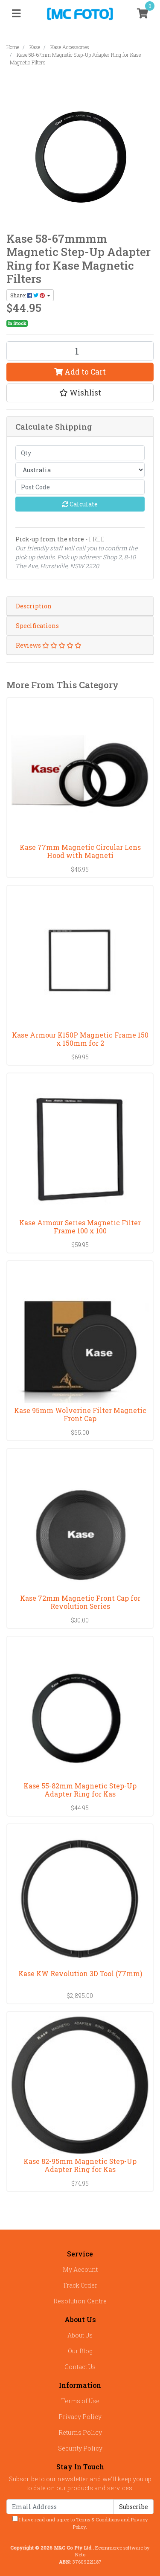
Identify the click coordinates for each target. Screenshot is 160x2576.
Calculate (80, 504)
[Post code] (80, 487)
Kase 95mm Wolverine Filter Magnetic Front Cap (80, 1414)
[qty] (80, 452)
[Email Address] (60, 2506)
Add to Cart (80, 372)
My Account (80, 2269)
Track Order (80, 2285)
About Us (80, 2335)
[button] (80, 393)
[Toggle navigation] (16, 14)
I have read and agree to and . (80, 2523)
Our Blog (80, 2351)
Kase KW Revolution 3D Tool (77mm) (80, 1973)
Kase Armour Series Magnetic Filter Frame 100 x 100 (80, 1226)
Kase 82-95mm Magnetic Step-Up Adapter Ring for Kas (80, 2165)
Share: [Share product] (28, 295)
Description (34, 606)
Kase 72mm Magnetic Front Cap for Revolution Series (80, 1602)
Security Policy (80, 2448)
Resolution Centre (80, 2301)
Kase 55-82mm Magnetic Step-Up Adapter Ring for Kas (80, 1789)
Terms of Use (80, 2401)
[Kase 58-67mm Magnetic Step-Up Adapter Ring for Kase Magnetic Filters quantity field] (80, 351)
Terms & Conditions (97, 2519)
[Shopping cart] (142, 14)
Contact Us (80, 2367)
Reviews (48, 645)
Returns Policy (80, 2432)
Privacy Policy (80, 2417)
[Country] (80, 469)
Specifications (37, 626)
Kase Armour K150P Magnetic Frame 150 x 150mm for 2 (80, 1038)
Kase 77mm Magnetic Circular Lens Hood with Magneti (80, 851)
